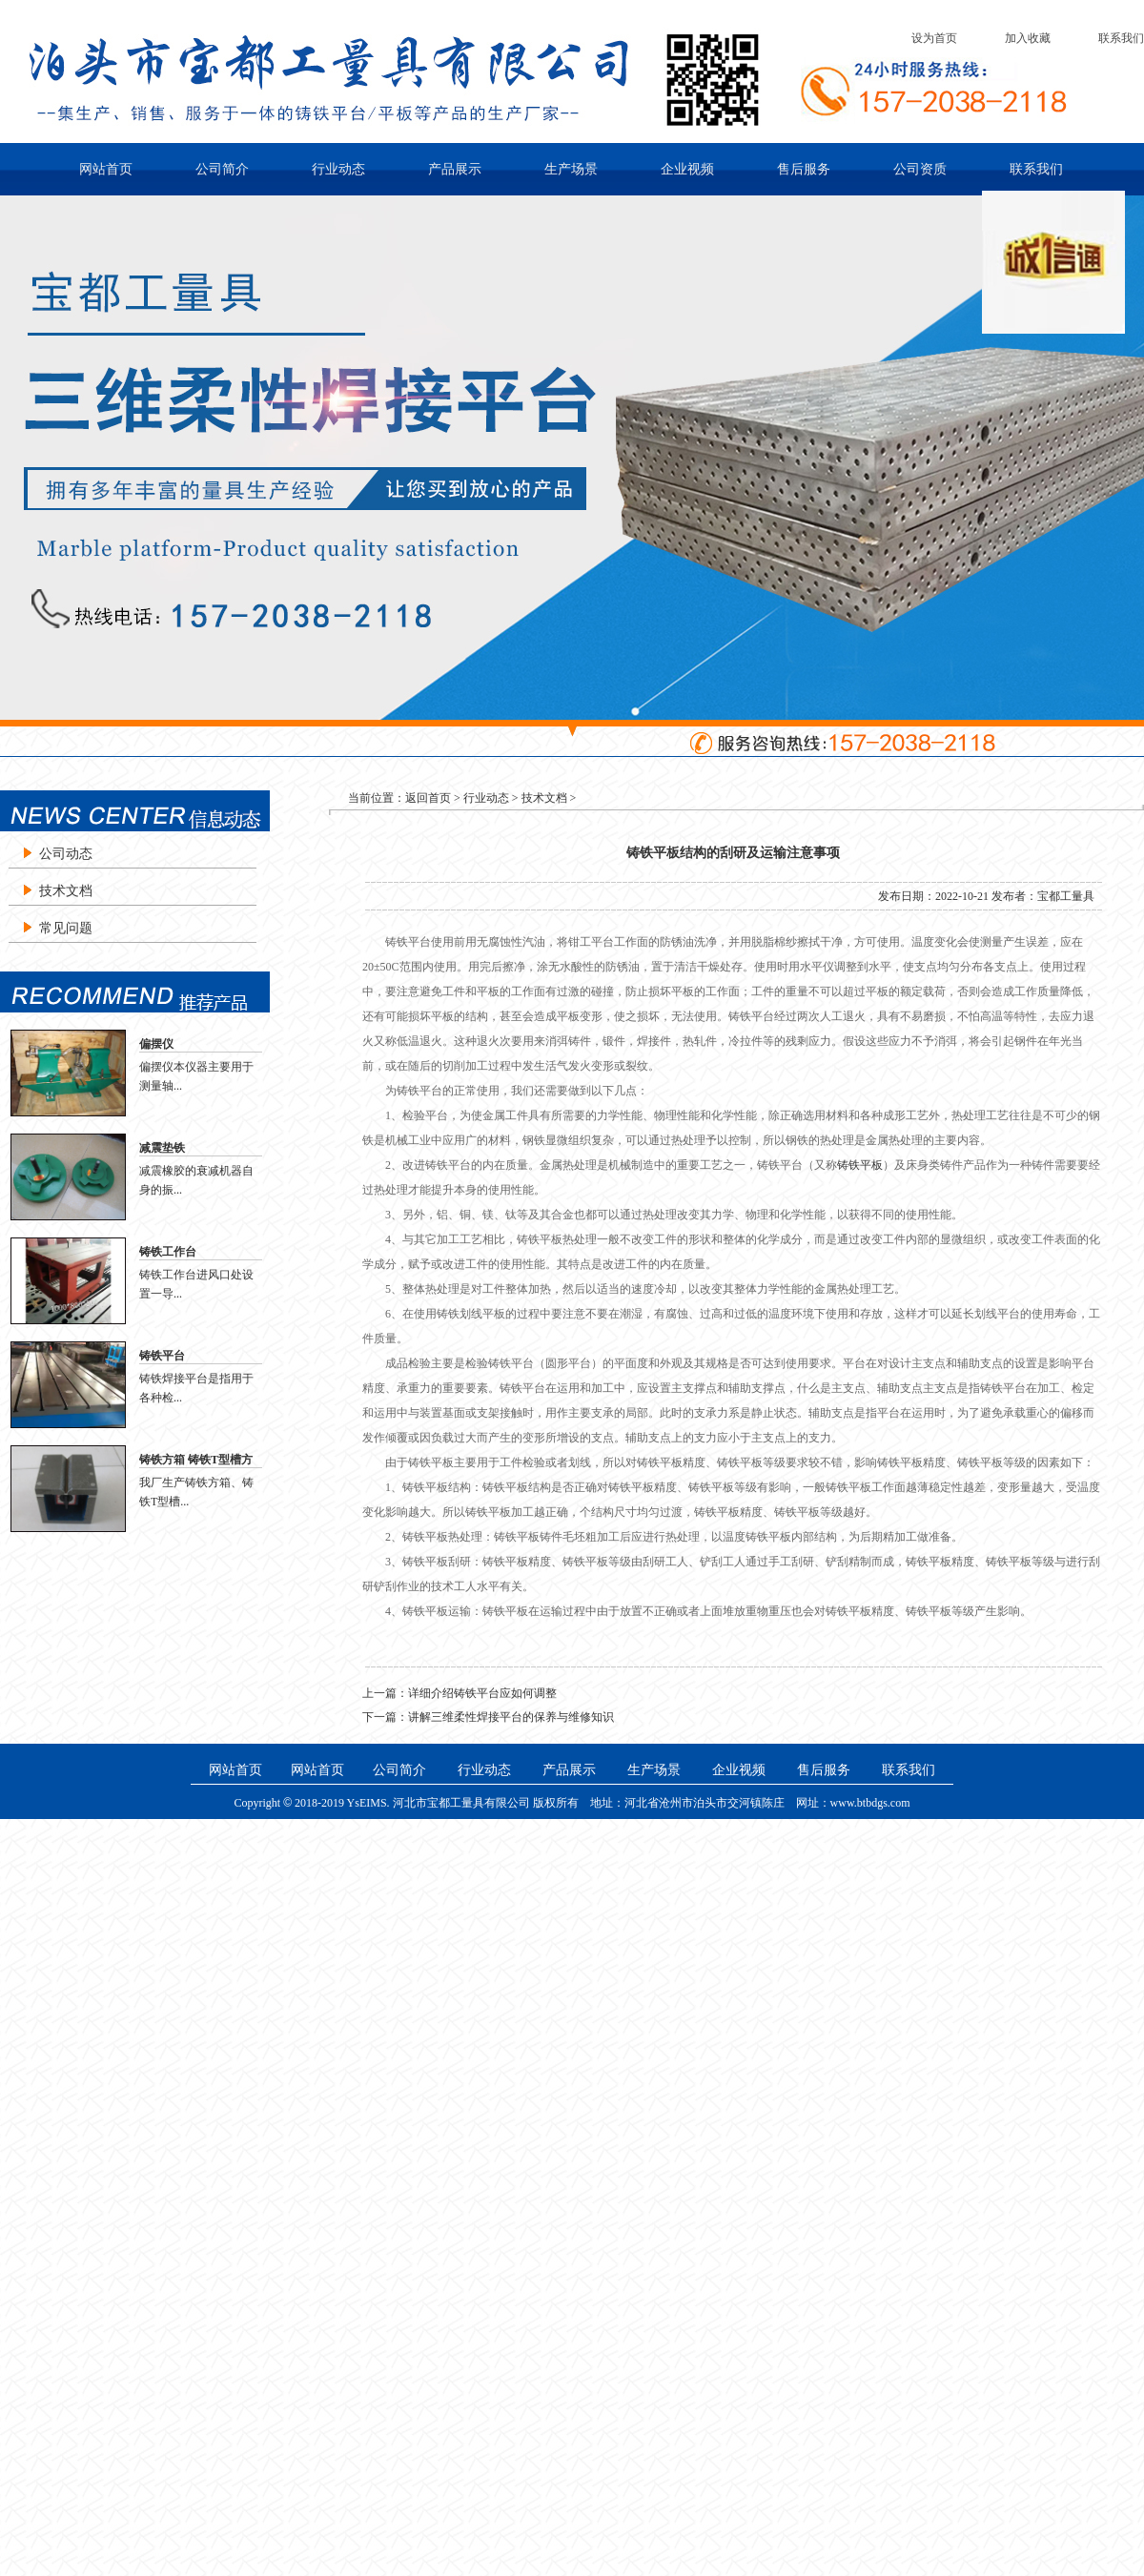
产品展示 (454, 169)
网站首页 (106, 169)
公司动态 (65, 854)
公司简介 (222, 169)
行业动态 (338, 169)
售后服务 (803, 169)
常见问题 (65, 928)
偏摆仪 (156, 1044)
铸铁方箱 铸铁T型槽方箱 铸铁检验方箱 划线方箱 (199, 1460)
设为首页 (934, 38)
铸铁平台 (162, 1355)
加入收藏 (1028, 38)
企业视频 (687, 169)
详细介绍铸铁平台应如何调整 (482, 1693)
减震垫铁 (162, 1148)
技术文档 (65, 891)
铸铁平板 (860, 1165)
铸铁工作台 (167, 1251)
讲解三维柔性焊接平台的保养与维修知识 (511, 1717)
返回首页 (428, 798)
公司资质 (920, 169)
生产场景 (571, 169)
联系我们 (1121, 38)
